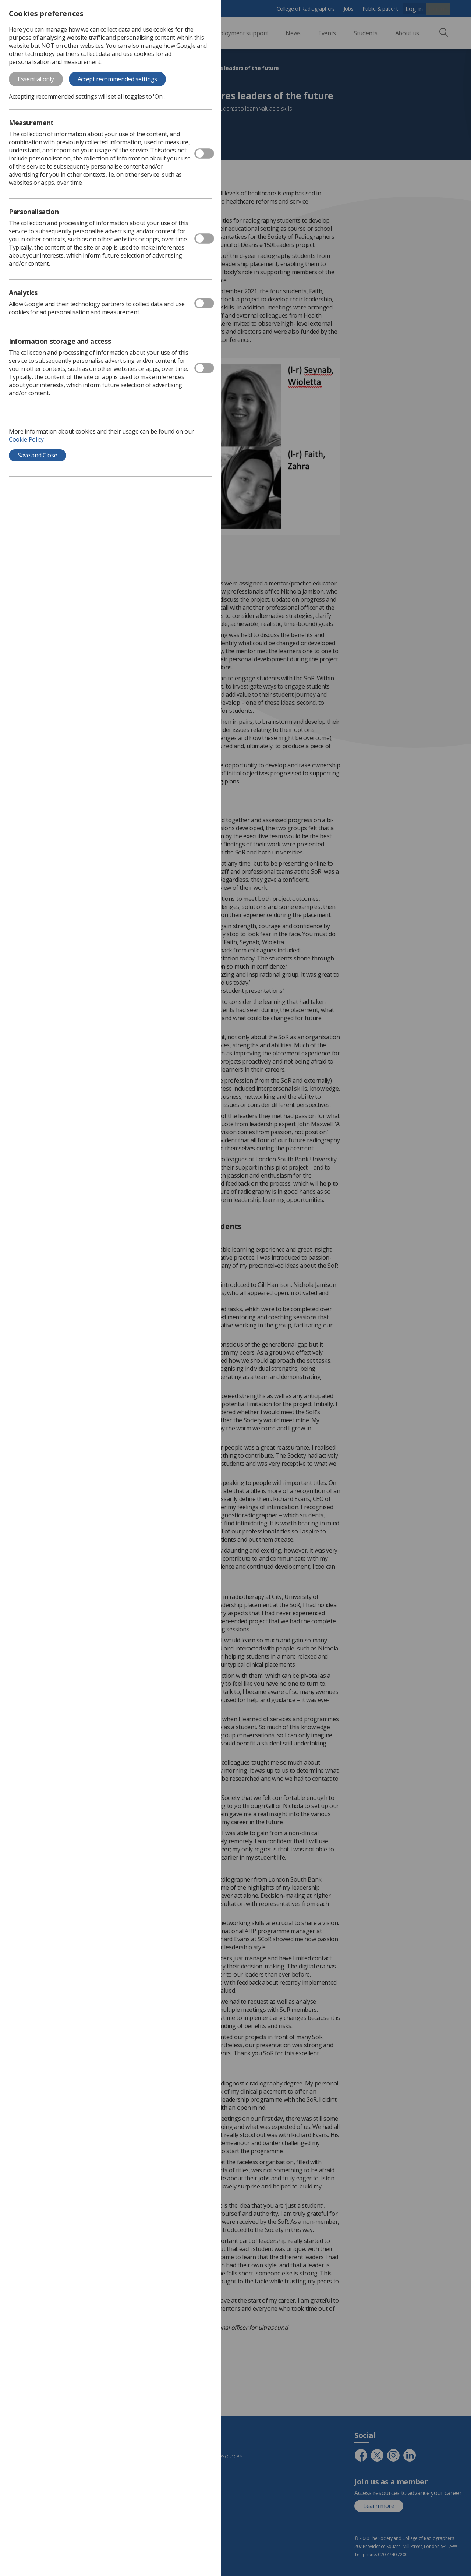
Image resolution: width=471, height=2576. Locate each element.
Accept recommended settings (117, 79)
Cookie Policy (26, 439)
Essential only (36, 79)
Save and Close (37, 455)
